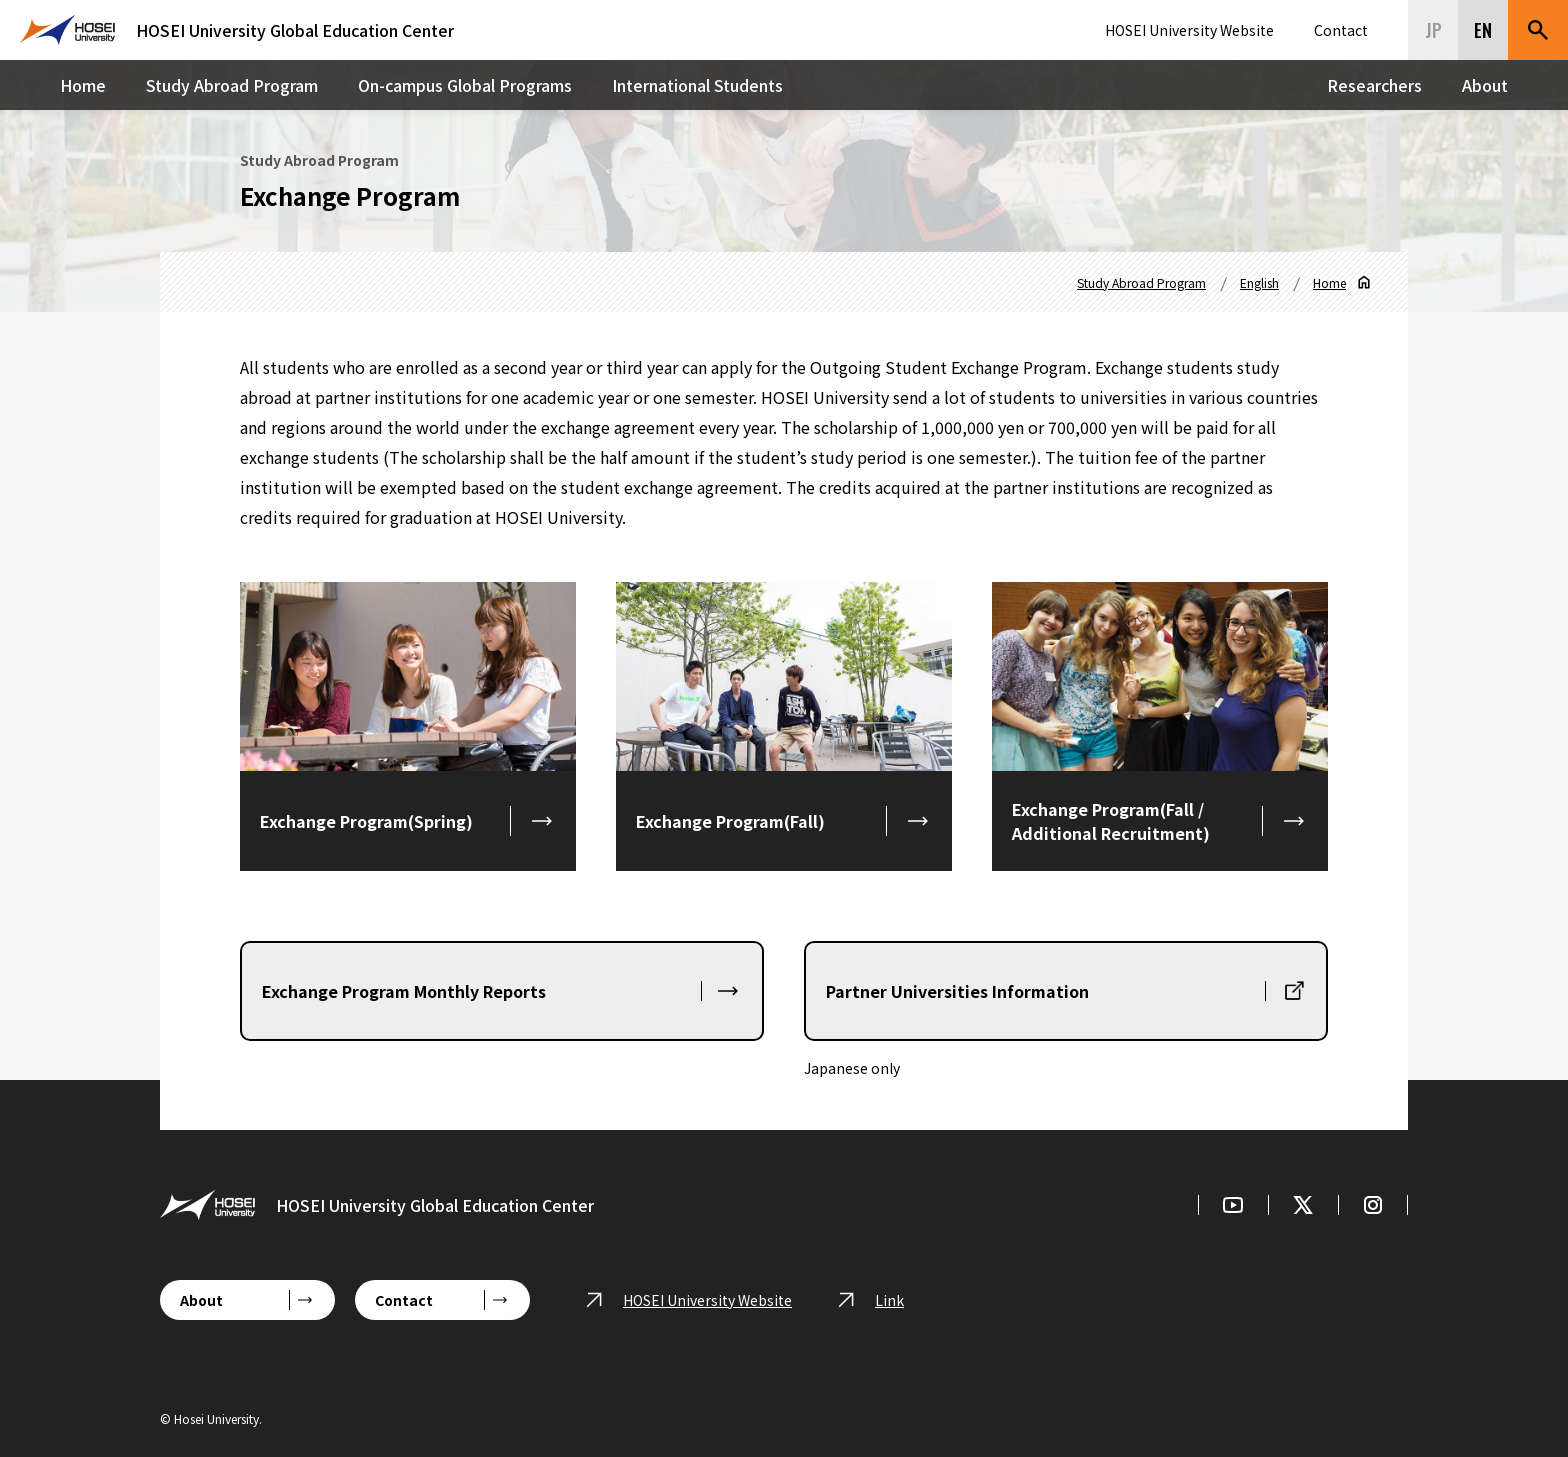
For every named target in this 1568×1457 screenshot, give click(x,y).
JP (1433, 30)
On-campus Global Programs (465, 85)
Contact (1341, 30)
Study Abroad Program (232, 85)
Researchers (1374, 85)
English (1259, 282)
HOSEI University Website (1189, 30)
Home (83, 85)
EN (1483, 30)
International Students (697, 85)
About (1485, 85)
